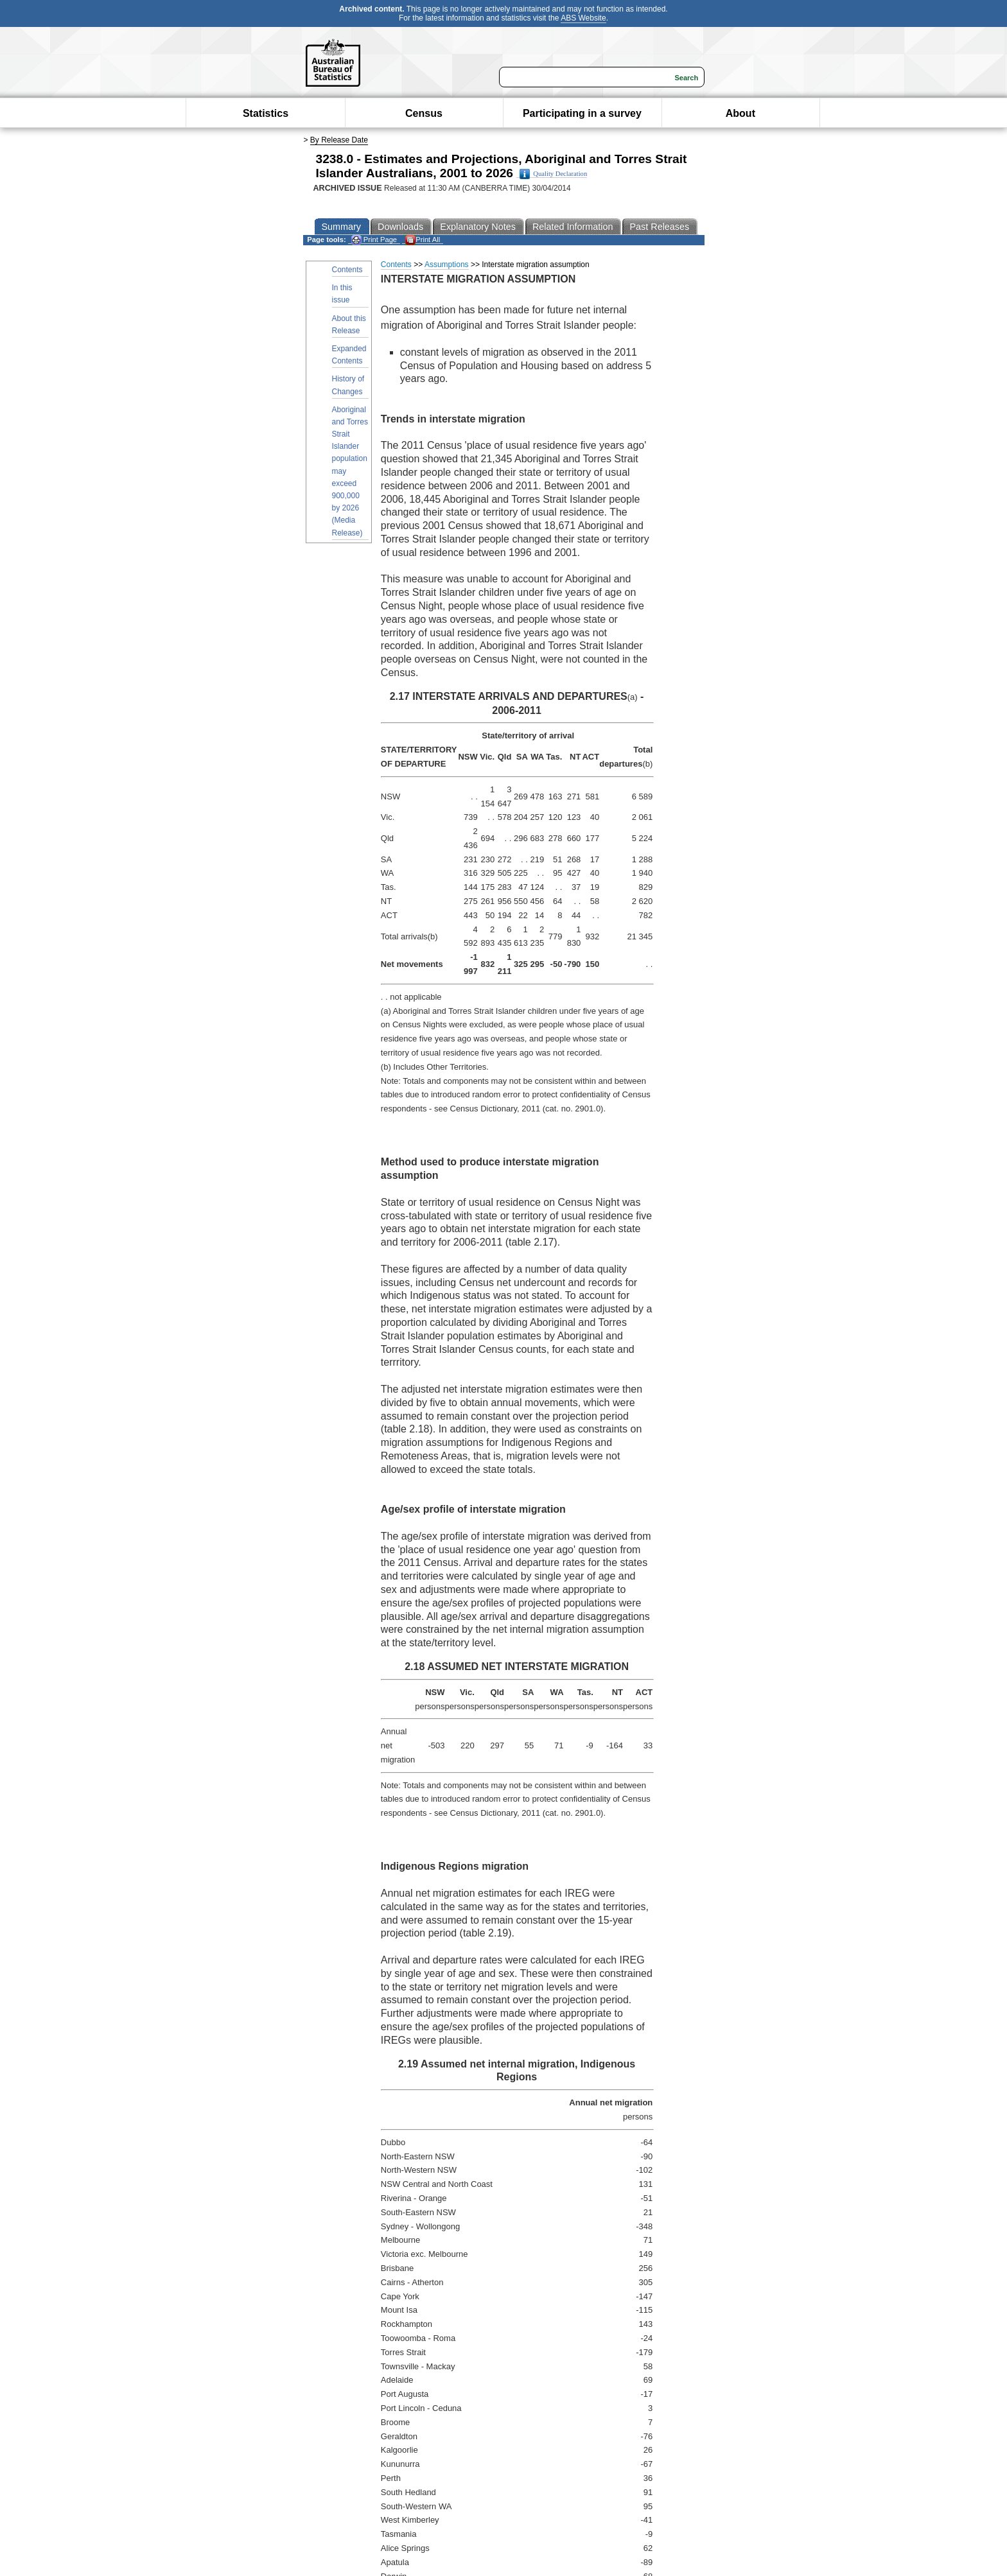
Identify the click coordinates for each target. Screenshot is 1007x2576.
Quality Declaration (553, 174)
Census (423, 113)
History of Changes (348, 385)
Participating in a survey (582, 113)
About (740, 113)
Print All (422, 240)
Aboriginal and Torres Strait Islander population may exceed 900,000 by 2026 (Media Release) (350, 471)
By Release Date (339, 139)
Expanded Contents (349, 354)
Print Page (374, 240)
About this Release (349, 324)
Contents (347, 269)
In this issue (342, 293)
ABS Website (583, 17)
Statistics (265, 113)
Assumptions (447, 264)
